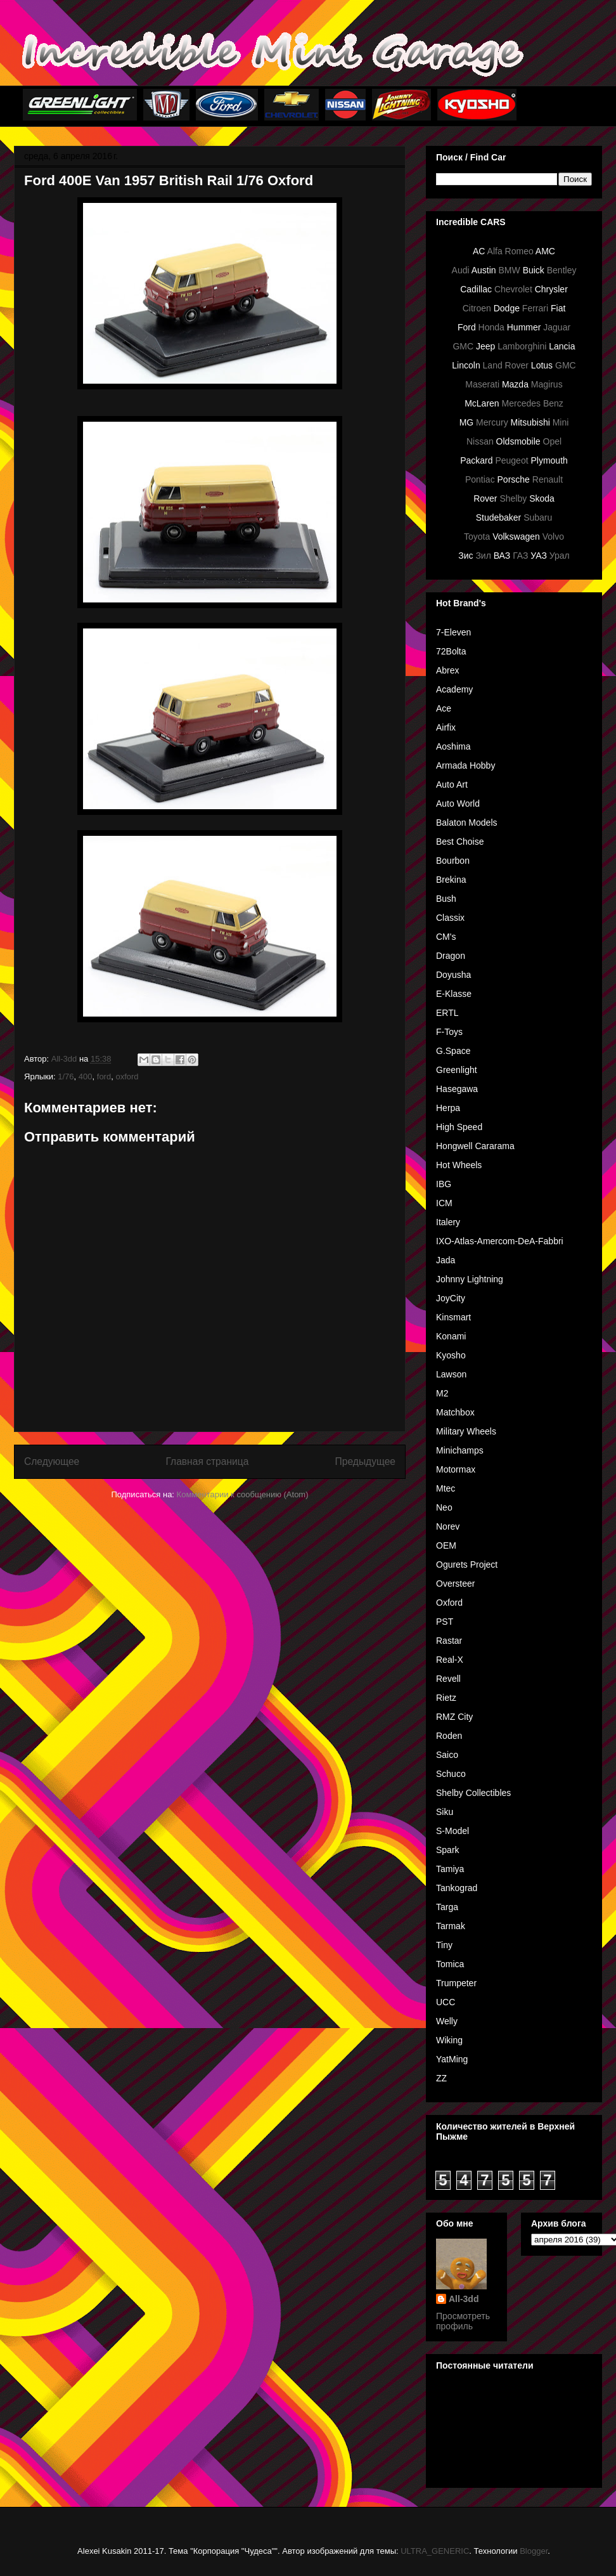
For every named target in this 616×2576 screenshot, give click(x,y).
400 (86, 1076)
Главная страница (206, 1461)
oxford (126, 1076)
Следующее (51, 1461)
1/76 (66, 1076)
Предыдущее (365, 1461)
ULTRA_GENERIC (435, 2551)
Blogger (534, 2551)
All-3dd (463, 2299)
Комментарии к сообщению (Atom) (243, 1494)
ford (104, 1076)
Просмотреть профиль (463, 2321)
